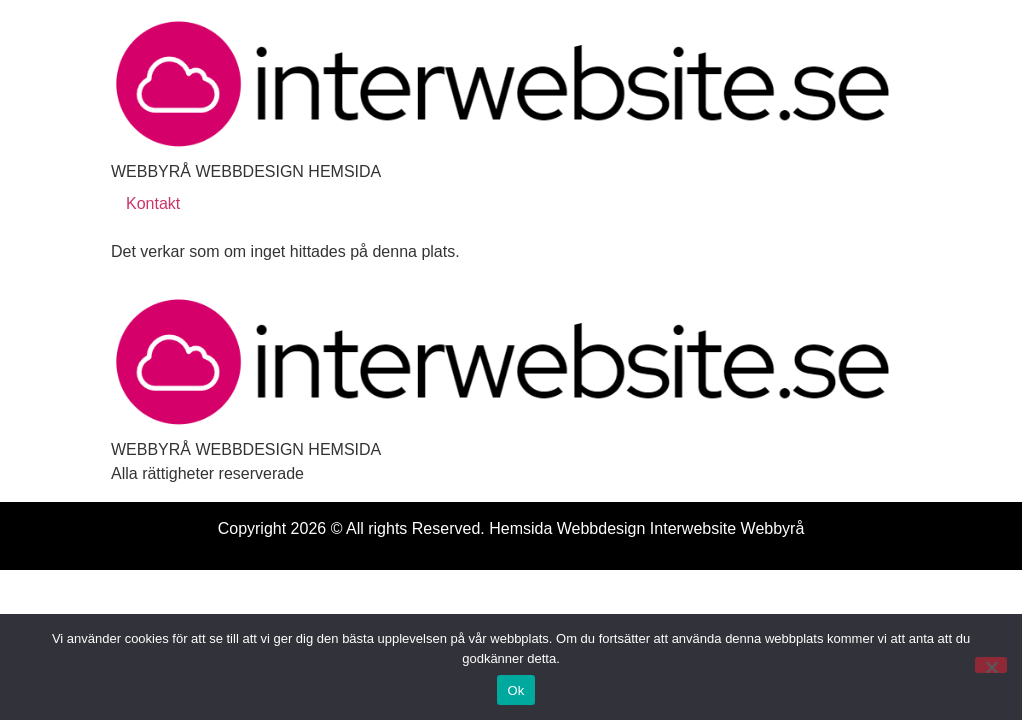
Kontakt (153, 203)
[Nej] (991, 665)
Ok (515, 690)
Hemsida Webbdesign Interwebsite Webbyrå (646, 528)
